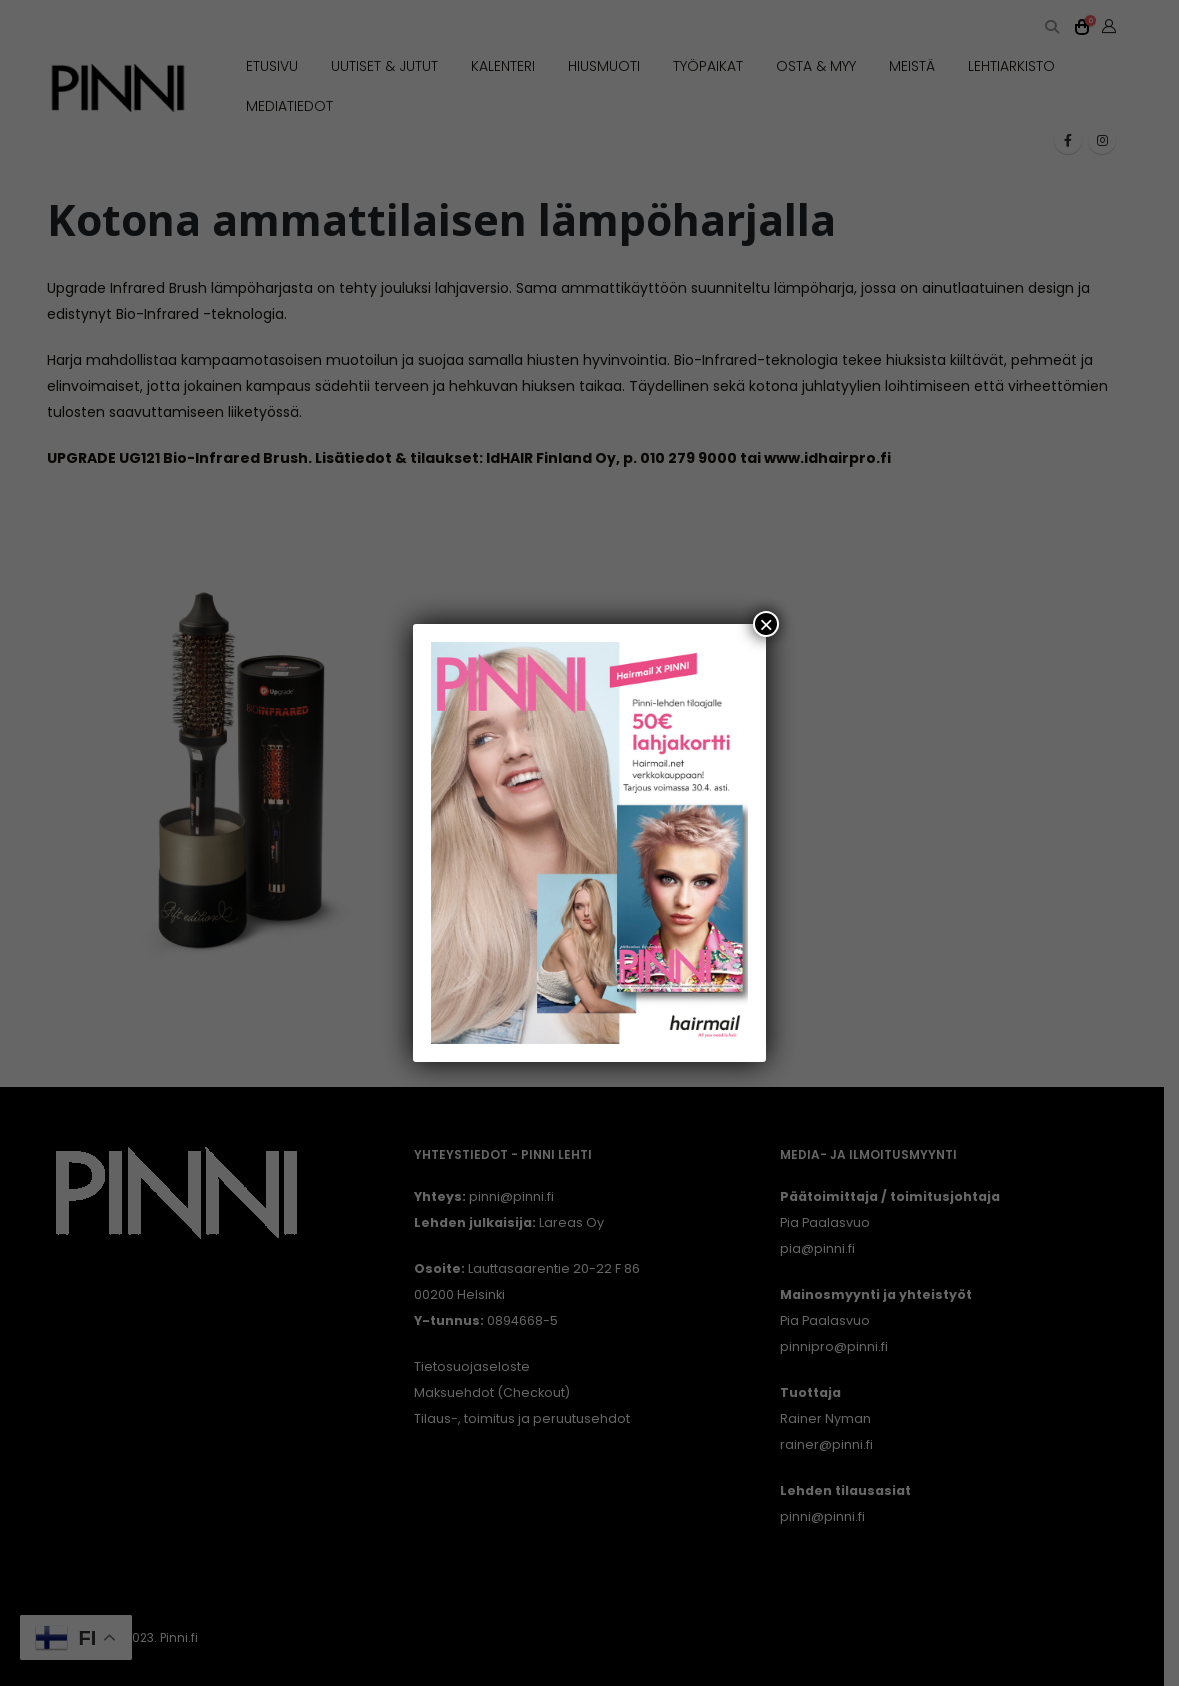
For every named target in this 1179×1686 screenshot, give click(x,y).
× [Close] (766, 624)
